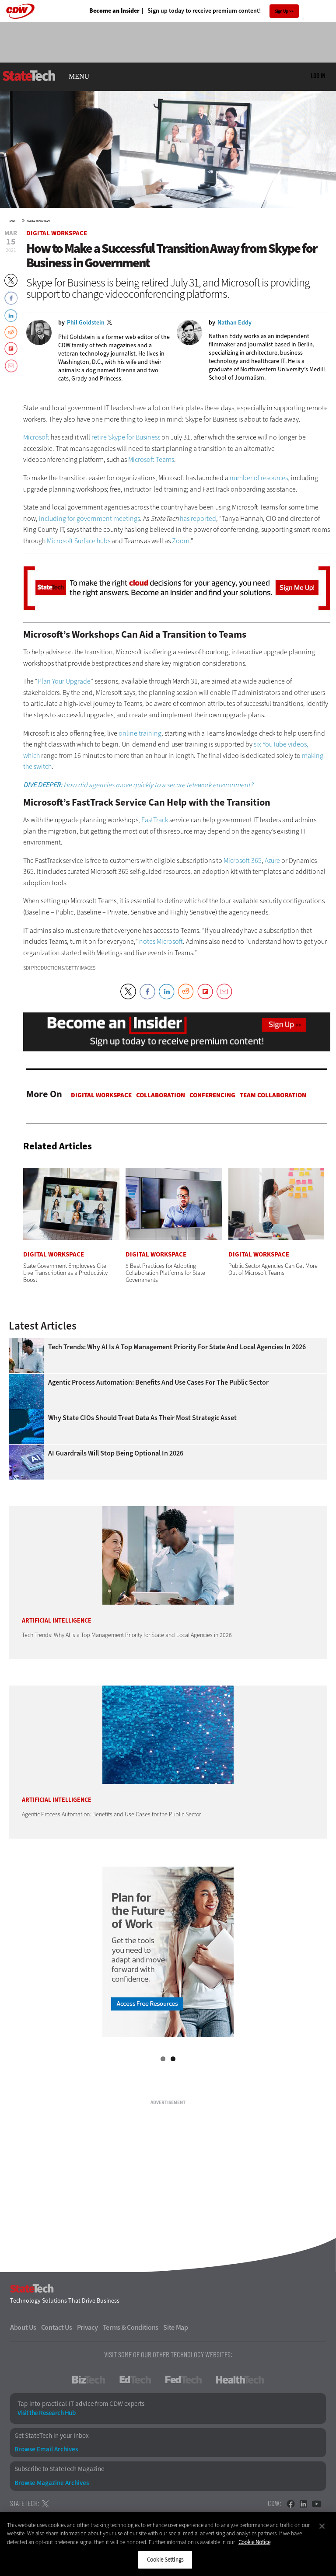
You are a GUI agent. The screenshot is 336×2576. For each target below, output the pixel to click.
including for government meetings (89, 518)
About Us (23, 2327)
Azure (272, 860)
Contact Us (56, 2327)
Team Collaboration (273, 1095)
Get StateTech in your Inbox (51, 2436)
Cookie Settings (165, 2559)
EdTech (135, 2380)
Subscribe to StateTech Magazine (59, 2469)
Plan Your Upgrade (64, 681)
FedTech (183, 2380)
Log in (318, 76)
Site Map (175, 2327)
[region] (168, 2544)
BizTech (88, 2380)
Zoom (180, 540)
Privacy (87, 2327)
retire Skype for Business (125, 437)
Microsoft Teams (151, 459)
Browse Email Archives (46, 2449)
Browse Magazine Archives (51, 2483)
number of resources (259, 477)
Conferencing (212, 1095)
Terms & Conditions (131, 2327)
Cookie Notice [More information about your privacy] (254, 2542)
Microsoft (36, 437)
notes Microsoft (161, 941)
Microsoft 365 (243, 860)
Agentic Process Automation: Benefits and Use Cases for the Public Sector (158, 1382)
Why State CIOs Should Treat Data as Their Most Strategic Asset (142, 1417)
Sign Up (281, 11)
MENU (79, 76)
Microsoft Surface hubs (78, 540)
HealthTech (240, 2380)
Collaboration (160, 1095)
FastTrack (154, 819)
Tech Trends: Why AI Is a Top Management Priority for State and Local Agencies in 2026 (177, 1347)
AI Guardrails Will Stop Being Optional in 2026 (115, 1453)
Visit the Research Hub (46, 2413)
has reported (198, 518)
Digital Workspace (38, 221)
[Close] (322, 2526)
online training (140, 733)
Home (12, 221)
